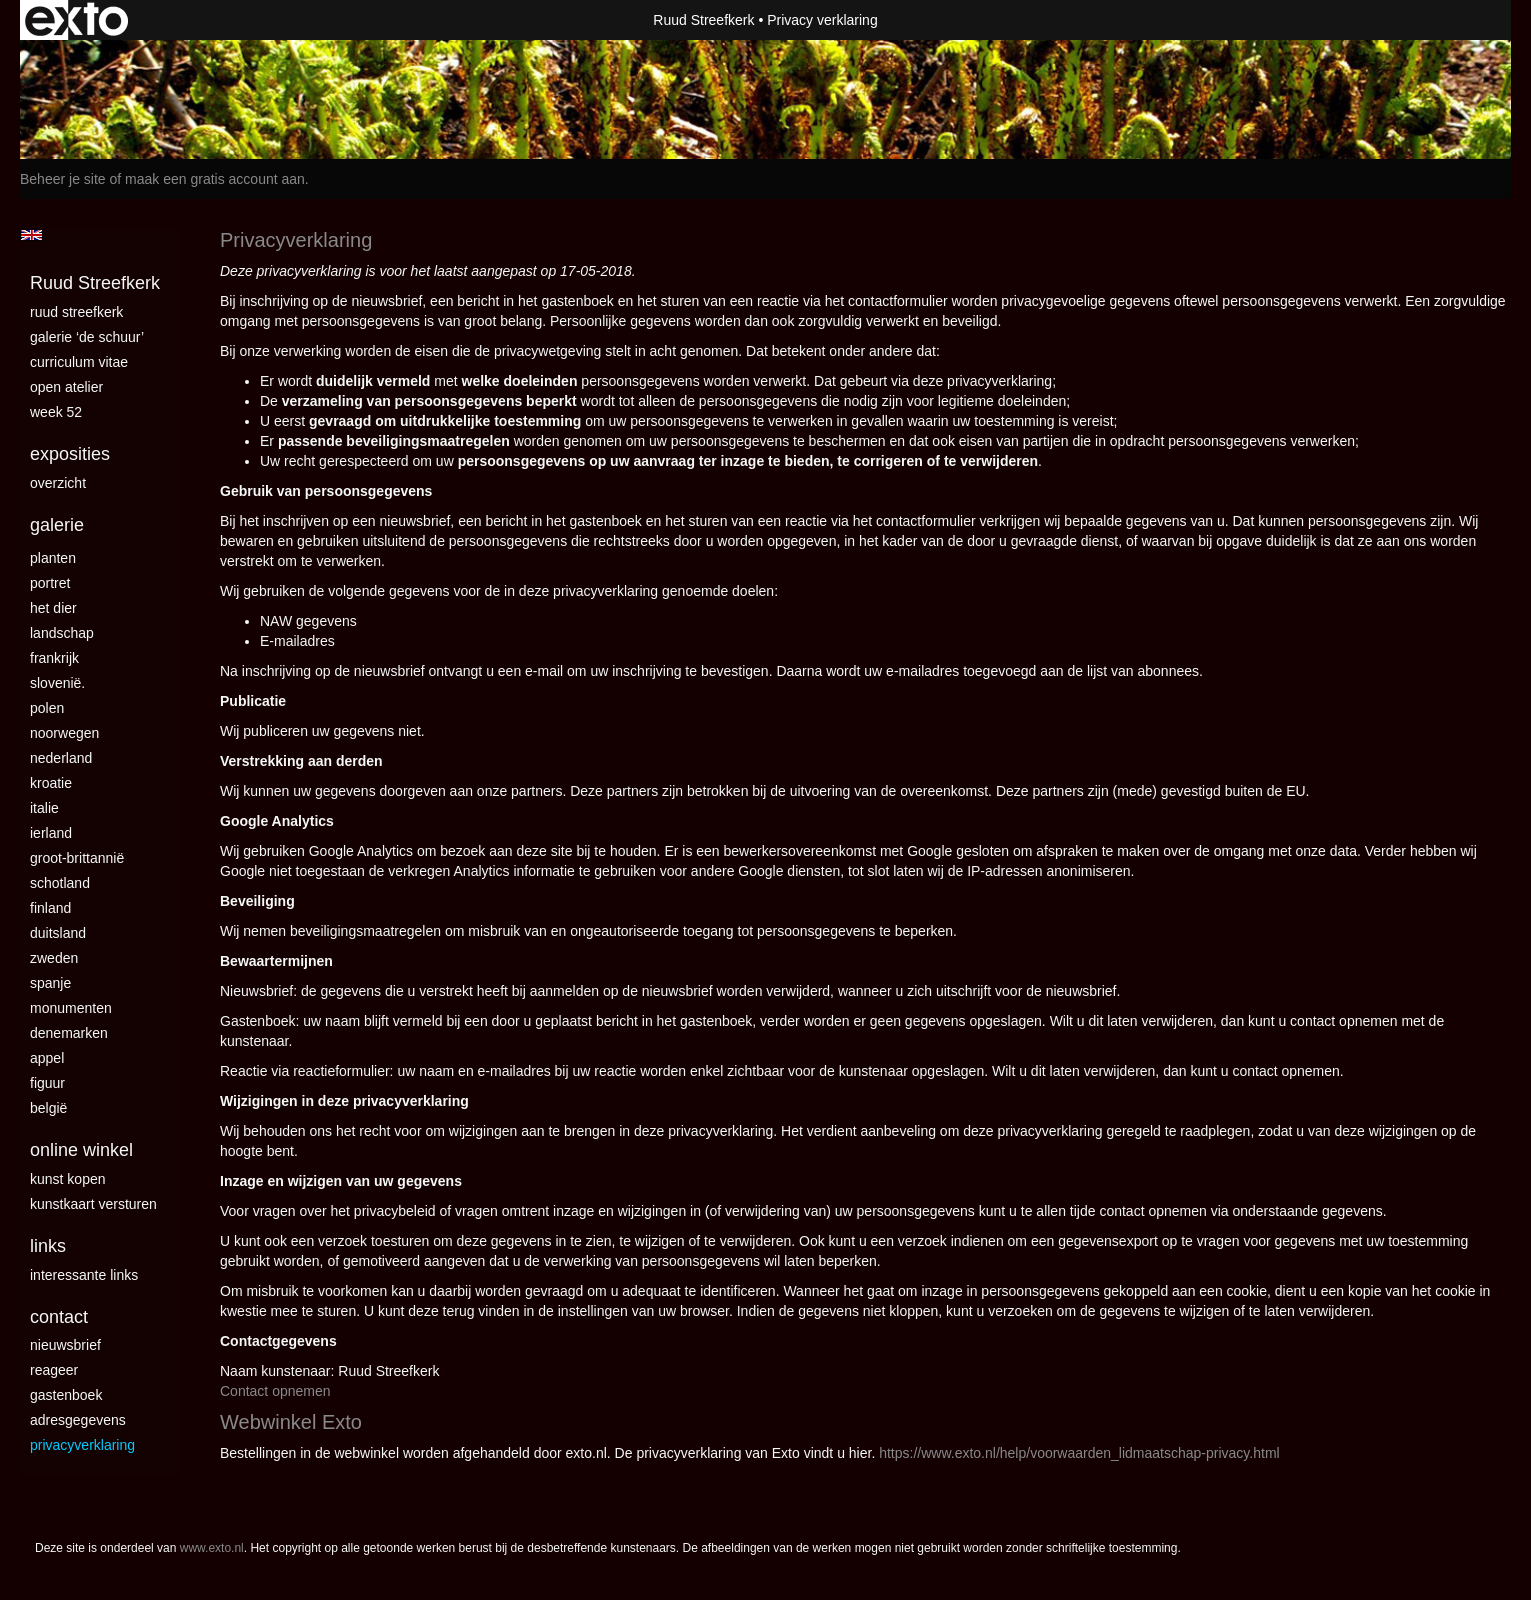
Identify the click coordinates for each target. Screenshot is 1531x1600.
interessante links (84, 1275)
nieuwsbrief (65, 1345)
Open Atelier (66, 387)
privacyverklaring (82, 1445)
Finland (50, 908)
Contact (59, 1317)
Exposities (70, 454)
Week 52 (56, 412)
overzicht (58, 483)
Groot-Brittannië (77, 858)
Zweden (54, 958)
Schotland (60, 883)
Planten (53, 558)
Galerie (57, 525)
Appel (47, 1058)
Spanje (50, 983)
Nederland (61, 758)
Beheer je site (63, 179)
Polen (47, 708)
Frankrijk (54, 658)
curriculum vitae (79, 362)
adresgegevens (78, 1420)
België (48, 1108)
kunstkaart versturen (93, 1204)
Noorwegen (64, 733)
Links (48, 1246)
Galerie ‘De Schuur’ (87, 337)
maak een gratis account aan (215, 179)
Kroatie (51, 783)
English (31, 235)
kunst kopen (68, 1179)
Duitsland (58, 933)
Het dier (53, 608)
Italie (44, 808)
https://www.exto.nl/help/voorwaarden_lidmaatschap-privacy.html (1079, 1453)
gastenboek (66, 1395)
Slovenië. (57, 683)
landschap (62, 633)
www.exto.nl (212, 1548)
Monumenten (71, 1008)
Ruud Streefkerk (703, 20)
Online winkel (81, 1150)
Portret (50, 583)
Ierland (51, 833)
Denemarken (69, 1033)
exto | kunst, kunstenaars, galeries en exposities (76, 20)
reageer (54, 1370)
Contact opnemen (275, 1391)
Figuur (47, 1083)
